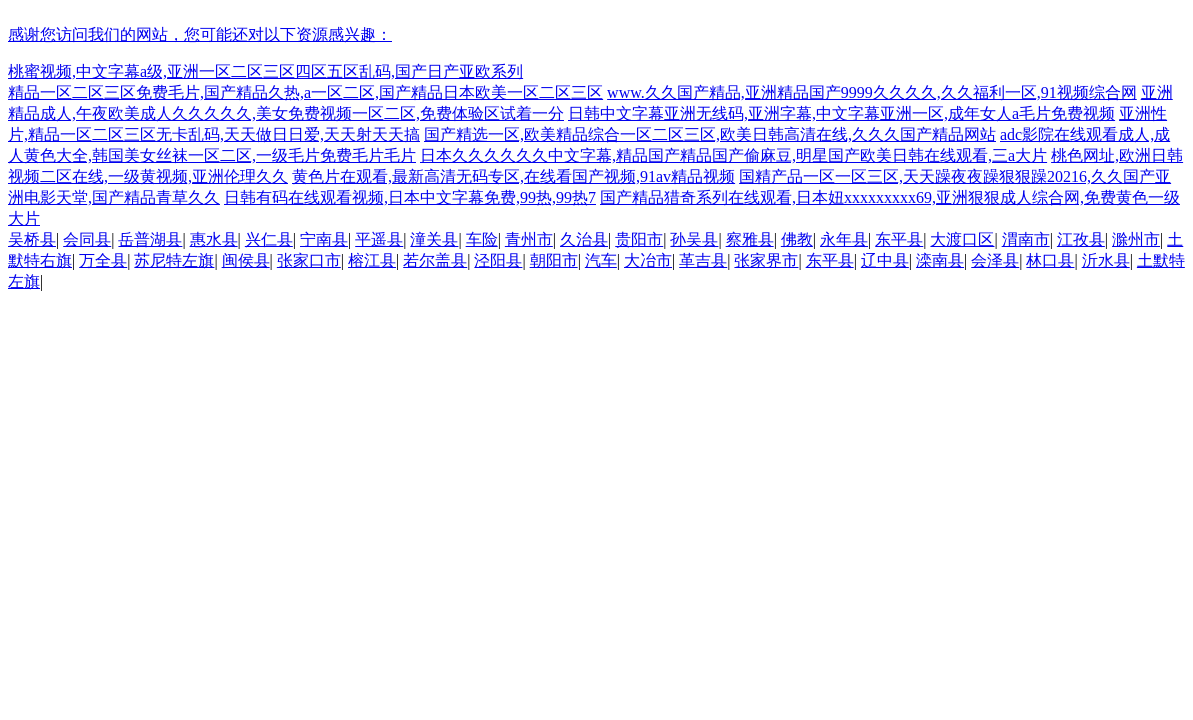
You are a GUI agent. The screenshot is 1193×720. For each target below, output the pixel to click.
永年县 (844, 239)
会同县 (87, 239)
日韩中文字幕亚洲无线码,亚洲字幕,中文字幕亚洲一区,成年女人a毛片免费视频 (841, 113)
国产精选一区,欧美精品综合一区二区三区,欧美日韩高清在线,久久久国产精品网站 (710, 134)
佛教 (797, 239)
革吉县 (703, 260)
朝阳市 (554, 260)
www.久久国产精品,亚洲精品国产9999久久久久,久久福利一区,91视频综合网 (872, 92)
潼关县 (434, 239)
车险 (482, 239)
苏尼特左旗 (174, 260)
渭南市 (1026, 239)
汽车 (601, 260)
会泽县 (995, 260)
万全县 (103, 260)
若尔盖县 (435, 260)
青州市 (529, 239)
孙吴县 (694, 239)
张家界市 (766, 260)
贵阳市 (639, 239)
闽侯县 (246, 260)
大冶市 (648, 260)
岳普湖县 (150, 239)
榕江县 (372, 260)
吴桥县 (32, 239)
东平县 (899, 239)
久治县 (584, 239)
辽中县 (885, 260)
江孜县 (1081, 239)
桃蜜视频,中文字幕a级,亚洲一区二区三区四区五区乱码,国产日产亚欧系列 (265, 71)
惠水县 (214, 239)
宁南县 (324, 239)
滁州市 (1136, 239)
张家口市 (309, 260)
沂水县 (1106, 260)
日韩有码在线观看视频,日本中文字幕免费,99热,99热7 (410, 197)
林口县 (1050, 260)
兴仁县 (269, 239)
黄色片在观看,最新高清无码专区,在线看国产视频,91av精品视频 (513, 176)
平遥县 (379, 239)
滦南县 (940, 260)
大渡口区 (962, 239)
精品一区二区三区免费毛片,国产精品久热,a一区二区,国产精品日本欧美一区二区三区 (305, 92)
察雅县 (750, 239)
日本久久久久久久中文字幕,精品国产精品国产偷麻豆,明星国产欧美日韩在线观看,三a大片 (733, 155)
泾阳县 (498, 260)
